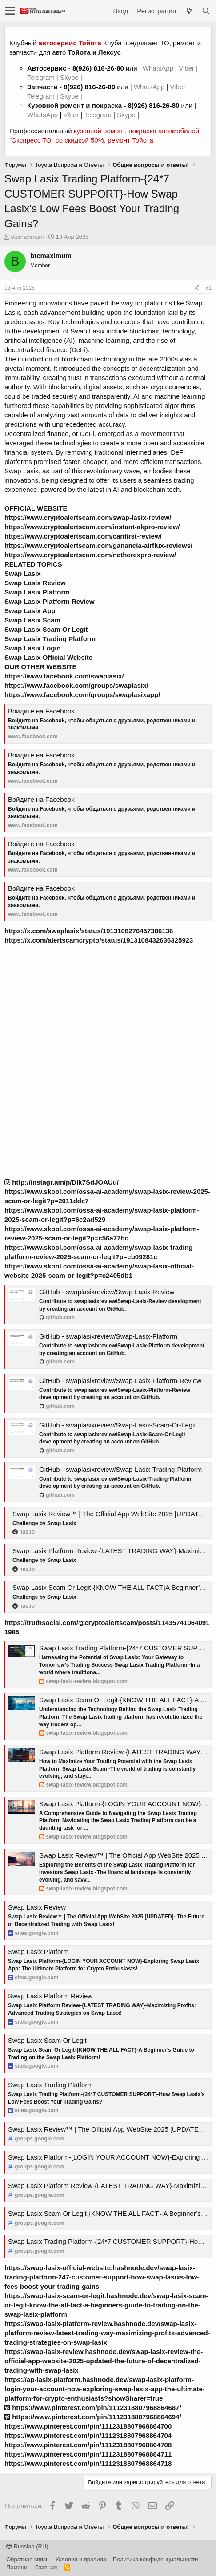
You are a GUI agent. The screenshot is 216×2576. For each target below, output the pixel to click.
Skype (70, 77)
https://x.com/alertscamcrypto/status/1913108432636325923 (98, 940)
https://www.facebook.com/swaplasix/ (64, 676)
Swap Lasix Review (37, 1907)
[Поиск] (205, 11)
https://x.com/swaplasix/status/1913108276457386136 (88, 931)
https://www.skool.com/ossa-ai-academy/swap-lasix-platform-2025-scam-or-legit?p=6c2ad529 (101, 1214)
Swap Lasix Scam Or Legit (47, 2040)
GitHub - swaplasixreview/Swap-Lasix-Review (106, 1292)
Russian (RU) (27, 2546)
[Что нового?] (188, 11)
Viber (186, 68)
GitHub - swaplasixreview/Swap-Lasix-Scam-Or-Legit (117, 1425)
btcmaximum (27, 237)
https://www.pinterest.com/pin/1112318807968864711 (88, 2454)
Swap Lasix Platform (38, 1951)
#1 (209, 288)
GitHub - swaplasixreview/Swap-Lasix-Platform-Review (120, 1380)
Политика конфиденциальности (155, 2559)
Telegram (41, 77)
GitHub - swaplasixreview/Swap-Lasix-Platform (108, 1336)
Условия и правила (80, 2559)
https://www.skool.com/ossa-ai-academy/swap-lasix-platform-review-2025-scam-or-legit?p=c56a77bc (101, 1233)
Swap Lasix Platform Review (50, 1996)
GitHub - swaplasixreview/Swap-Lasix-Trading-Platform (120, 1469)
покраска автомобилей (163, 131)
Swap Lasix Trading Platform (50, 2085)
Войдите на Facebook (41, 711)
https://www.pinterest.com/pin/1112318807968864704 (88, 2435)
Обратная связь (27, 2559)
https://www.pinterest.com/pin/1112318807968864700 (88, 2426)
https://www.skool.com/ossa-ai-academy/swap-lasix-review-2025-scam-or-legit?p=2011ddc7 (107, 1196)
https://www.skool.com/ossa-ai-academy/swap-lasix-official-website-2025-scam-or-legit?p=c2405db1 (99, 1270)
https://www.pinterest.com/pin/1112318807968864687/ (92, 2407)
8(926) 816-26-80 (98, 68)
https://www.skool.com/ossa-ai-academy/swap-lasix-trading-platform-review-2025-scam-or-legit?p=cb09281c (99, 1252)
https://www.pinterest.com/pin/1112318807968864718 (88, 2463)
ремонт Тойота (130, 140)
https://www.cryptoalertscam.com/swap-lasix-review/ (87, 517)
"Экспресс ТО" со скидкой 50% (56, 140)
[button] (10, 11)
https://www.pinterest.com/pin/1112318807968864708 (88, 2445)
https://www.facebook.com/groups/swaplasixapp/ (82, 694)
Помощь (17, 2567)
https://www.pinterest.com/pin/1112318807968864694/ (92, 2417)
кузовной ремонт (99, 131)
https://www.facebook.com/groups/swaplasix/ (76, 685)
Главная (46, 2567)
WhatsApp (159, 68)
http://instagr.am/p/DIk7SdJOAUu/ (61, 1182)
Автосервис (47, 68)
